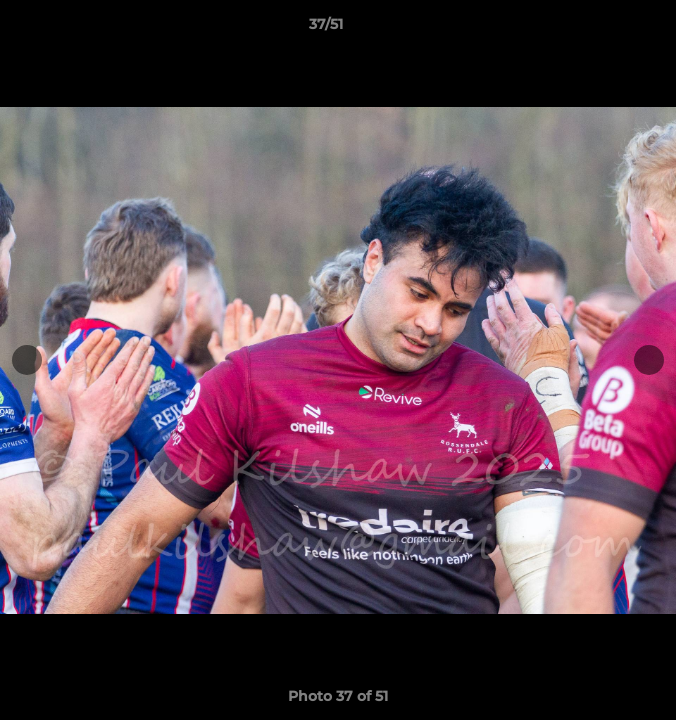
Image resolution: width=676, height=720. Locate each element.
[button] (604, 29)
